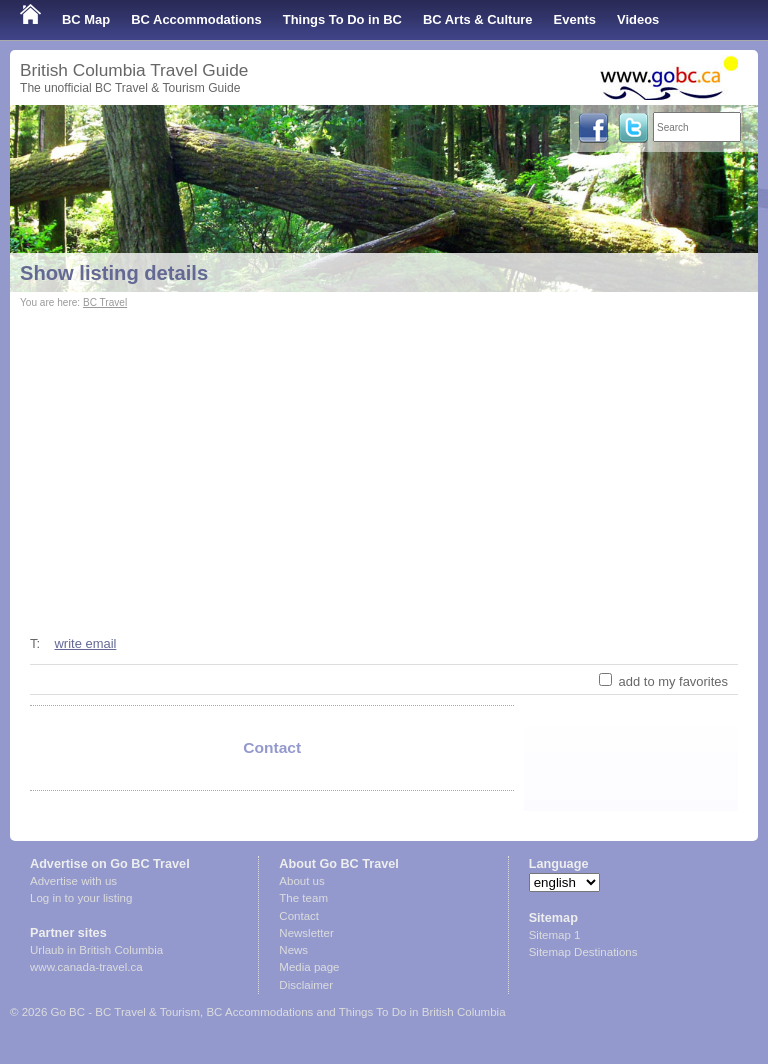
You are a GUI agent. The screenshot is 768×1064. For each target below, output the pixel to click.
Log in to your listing (81, 898)
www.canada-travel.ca (86, 967)
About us (301, 881)
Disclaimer (306, 985)
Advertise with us (73, 881)
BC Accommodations (196, 19)
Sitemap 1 (555, 935)
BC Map (86, 19)
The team (303, 898)
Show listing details (114, 273)
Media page (309, 967)
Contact (299, 916)
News (293, 950)
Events (575, 19)
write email (85, 643)
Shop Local (55, 59)
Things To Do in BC (342, 19)
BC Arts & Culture (478, 19)
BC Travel (105, 302)
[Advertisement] (384, 463)
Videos (638, 19)
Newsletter (306, 933)
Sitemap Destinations (583, 952)
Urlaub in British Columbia (96, 950)
